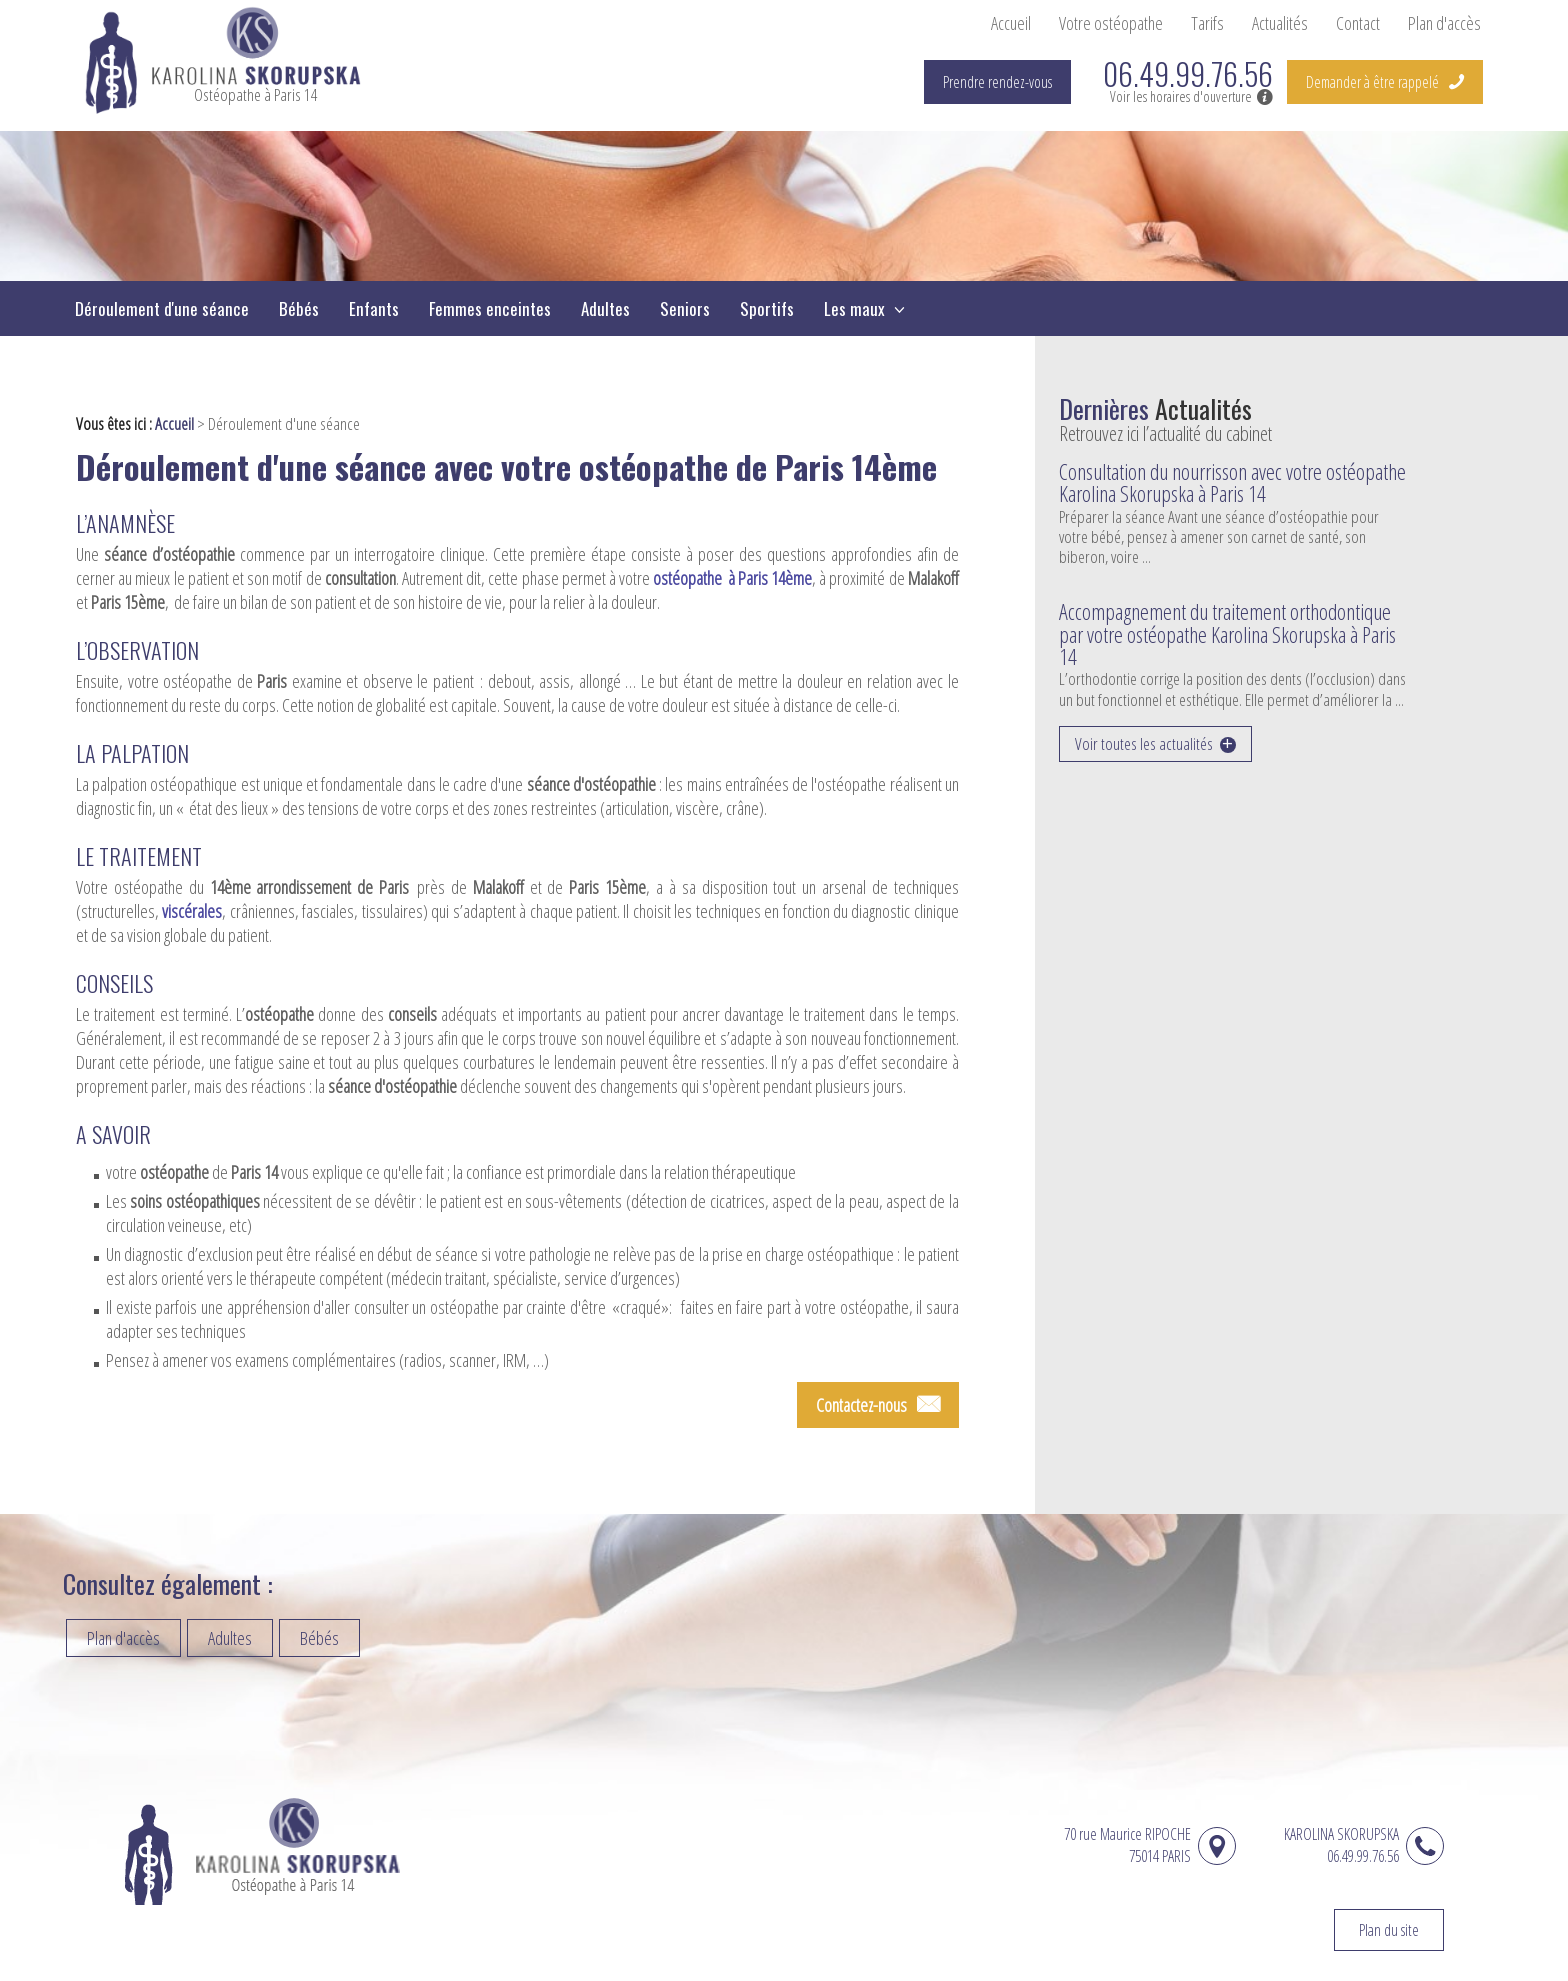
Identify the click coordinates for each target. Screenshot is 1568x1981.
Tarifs (1207, 23)
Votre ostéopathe (1111, 23)
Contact (1358, 23)
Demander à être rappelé (1372, 82)
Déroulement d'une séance (162, 308)
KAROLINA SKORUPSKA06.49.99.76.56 (1341, 1845)
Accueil (1011, 23)
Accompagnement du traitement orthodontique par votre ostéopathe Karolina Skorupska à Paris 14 (1227, 634)
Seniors (685, 308)
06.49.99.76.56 (1188, 74)
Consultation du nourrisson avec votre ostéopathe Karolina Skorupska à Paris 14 (1232, 482)
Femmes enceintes (490, 308)
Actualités (1280, 23)
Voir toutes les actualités (1144, 743)
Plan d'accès (1444, 23)
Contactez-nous (861, 1405)
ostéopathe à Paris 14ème (732, 578)
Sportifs (767, 308)
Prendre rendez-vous (997, 82)
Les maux (856, 308)
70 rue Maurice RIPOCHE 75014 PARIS (1135, 1845)
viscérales (192, 911)
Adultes (605, 308)
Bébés (299, 308)
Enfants (374, 308)
